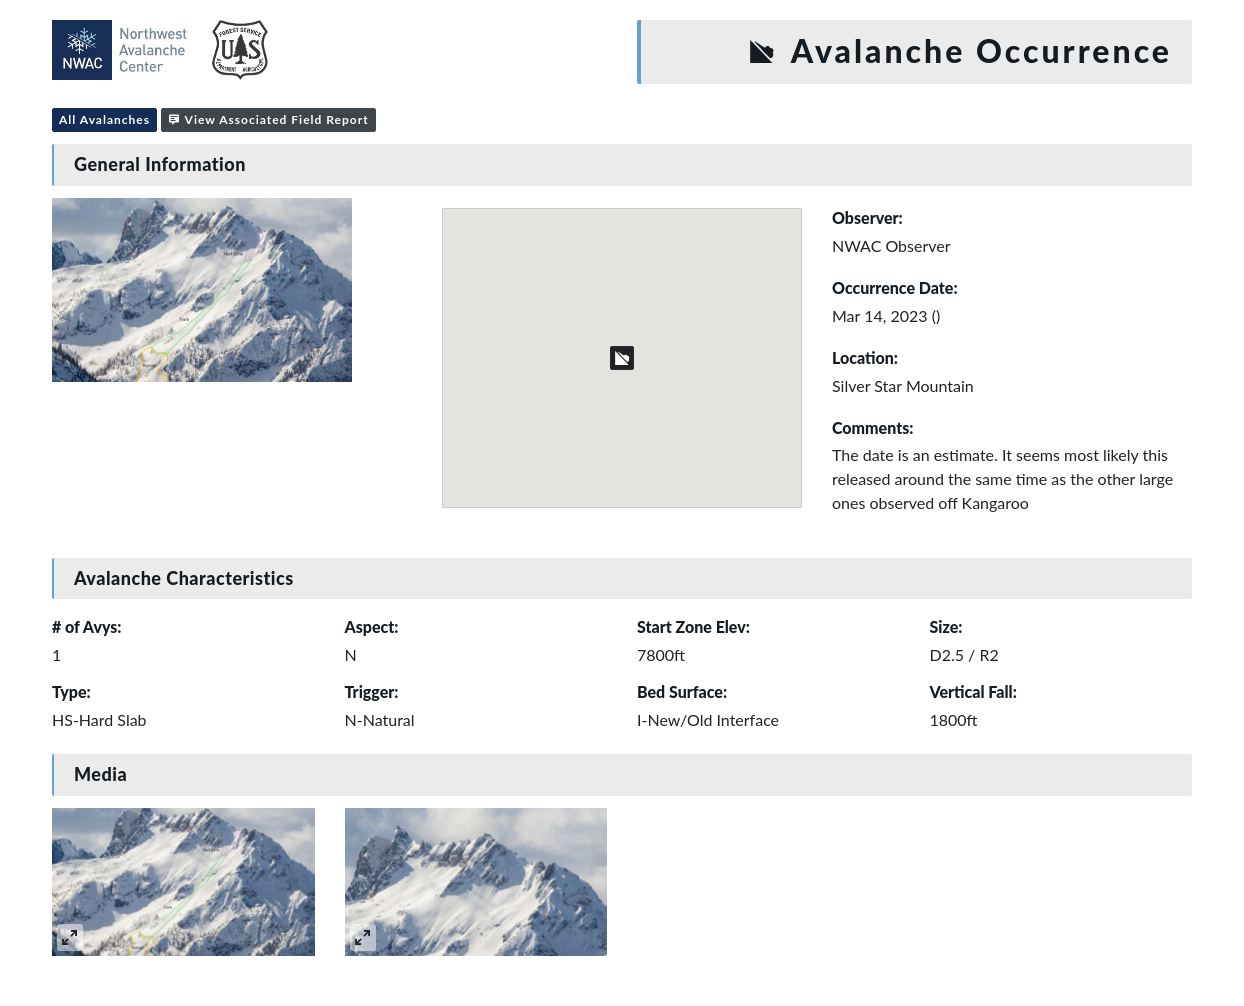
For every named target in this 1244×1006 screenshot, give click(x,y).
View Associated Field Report (268, 119)
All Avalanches (104, 119)
